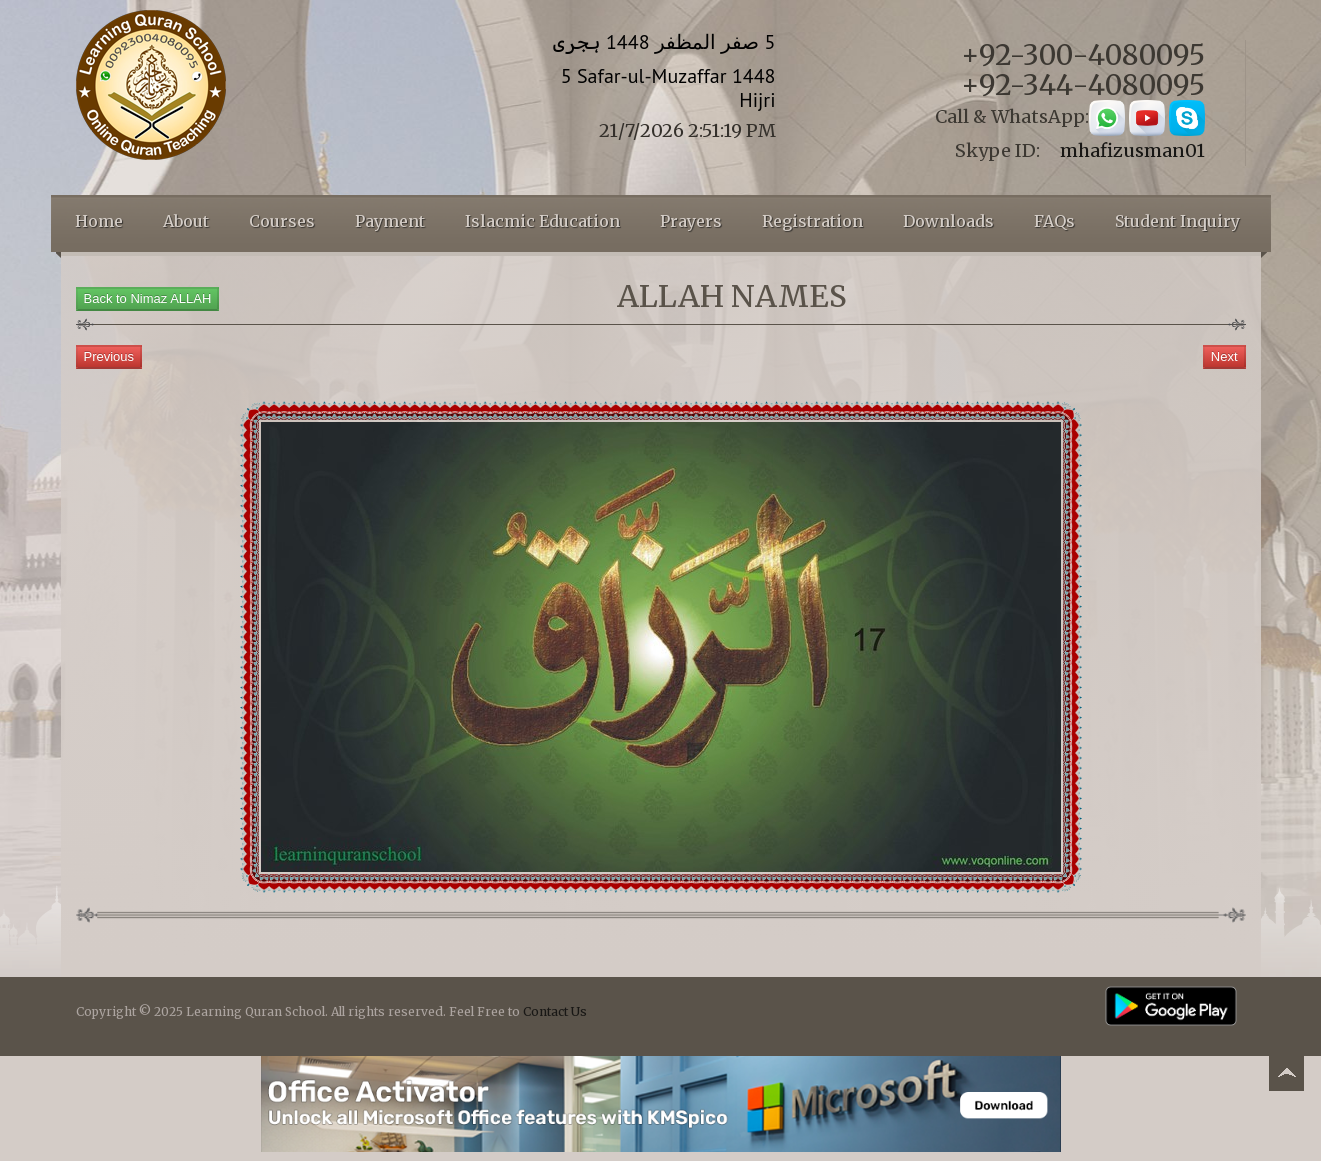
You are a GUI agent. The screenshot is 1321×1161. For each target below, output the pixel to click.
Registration (812, 221)
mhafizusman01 (1132, 150)
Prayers (691, 221)
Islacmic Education (542, 221)
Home (99, 221)
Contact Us (555, 1011)
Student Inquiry (1177, 221)
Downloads (948, 221)
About (186, 221)
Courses (282, 221)
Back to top (1286, 1076)
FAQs (1054, 221)
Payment (390, 221)
